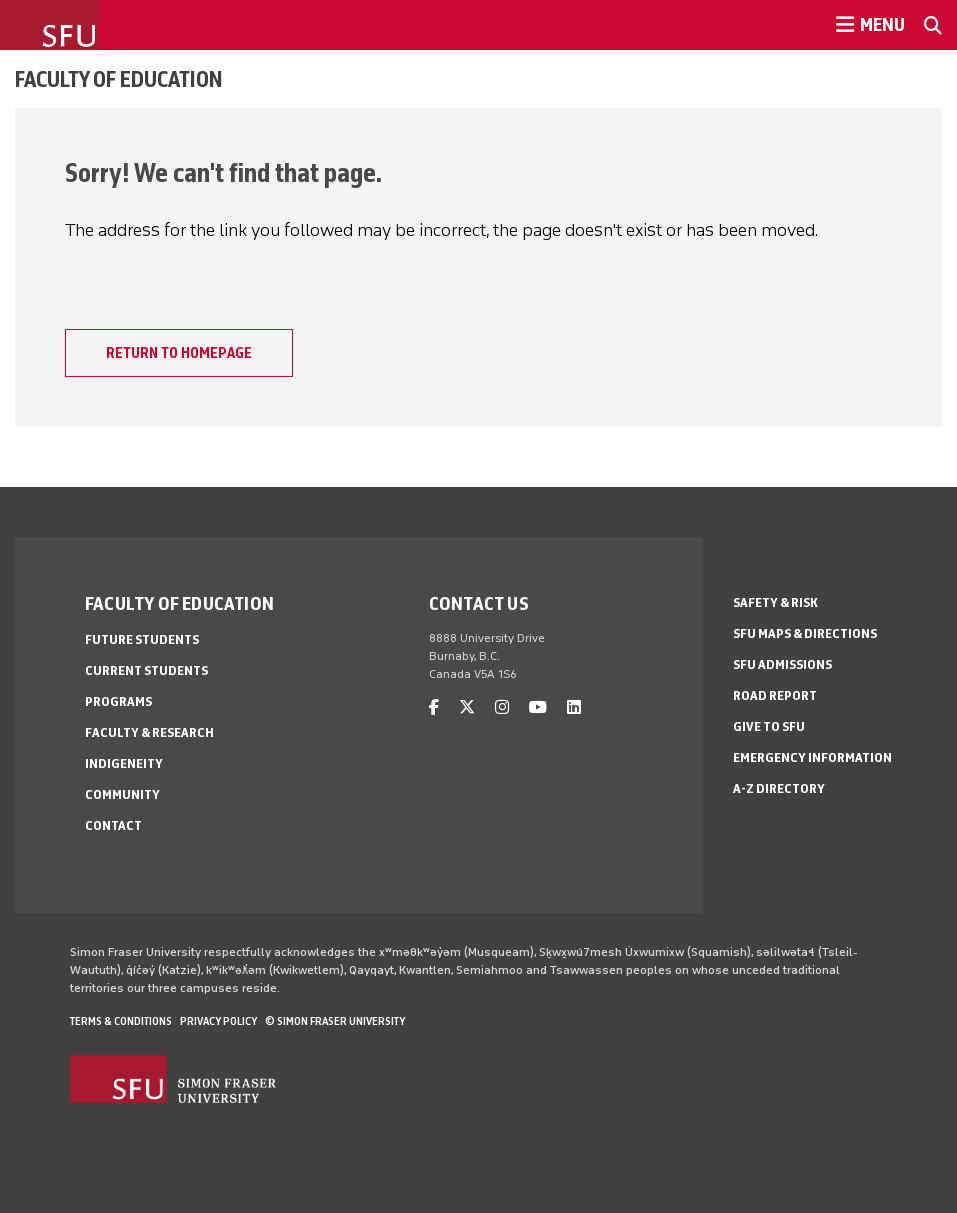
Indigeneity (124, 763)
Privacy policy (218, 1021)
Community (122, 794)
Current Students (146, 670)
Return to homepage (179, 353)
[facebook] (434, 707)
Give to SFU (769, 726)
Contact (113, 825)
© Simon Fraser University (335, 1021)
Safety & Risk (775, 602)
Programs (118, 701)
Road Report (775, 695)
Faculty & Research (149, 732)
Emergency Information (812, 757)
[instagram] (502, 707)
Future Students (142, 639)
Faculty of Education (119, 79)
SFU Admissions (782, 664)
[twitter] (467, 707)
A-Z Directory (779, 788)
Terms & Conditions (121, 1021)
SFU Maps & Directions (805, 633)
